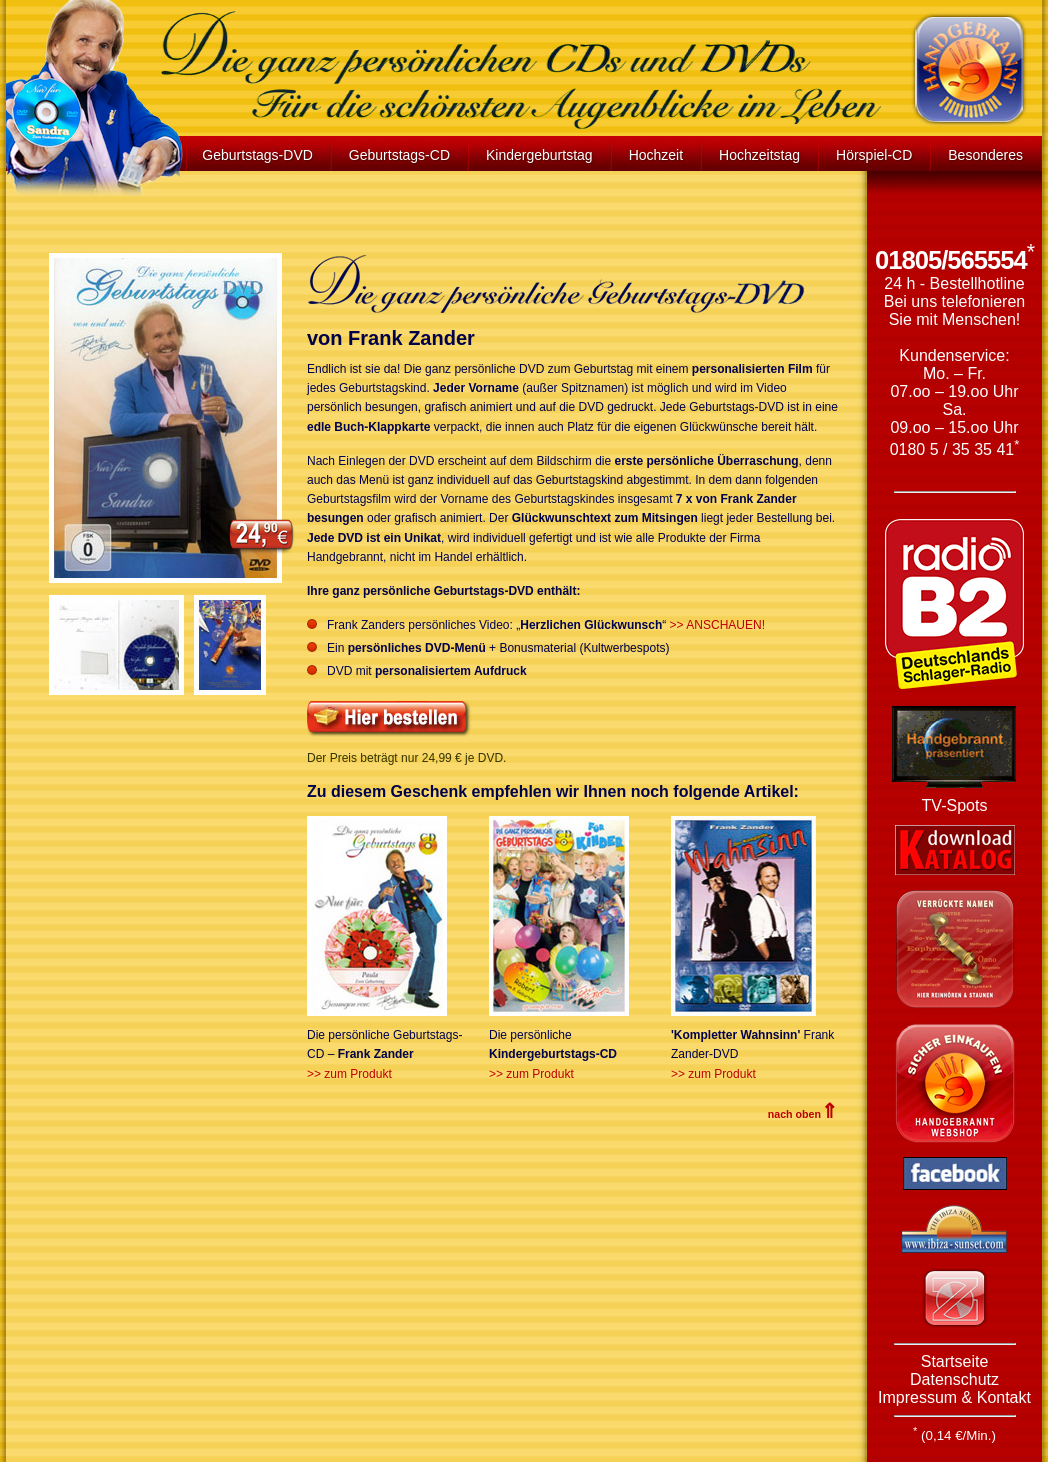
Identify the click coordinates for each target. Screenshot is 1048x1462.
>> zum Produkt (349, 1074)
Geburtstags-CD (399, 155)
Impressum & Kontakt (954, 1397)
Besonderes (985, 155)
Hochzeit (656, 155)
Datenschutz (954, 1379)
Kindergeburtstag (539, 155)
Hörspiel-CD (874, 155)
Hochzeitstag (759, 155)
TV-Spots (955, 805)
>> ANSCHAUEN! (717, 625)
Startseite (955, 1361)
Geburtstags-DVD (257, 155)
